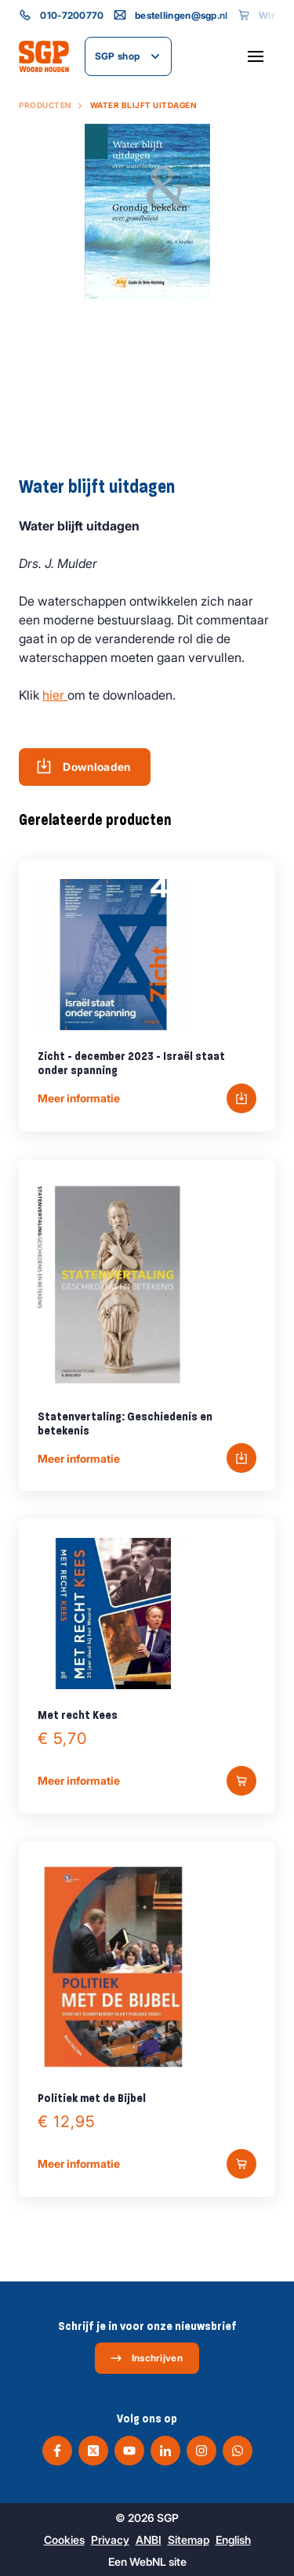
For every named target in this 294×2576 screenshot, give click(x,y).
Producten (45, 105)
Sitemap (188, 2539)
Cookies (64, 2539)
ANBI (149, 2539)
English (233, 2539)
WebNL (147, 2561)
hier (54, 695)
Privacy (110, 2539)
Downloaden (83, 766)
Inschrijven (146, 2358)
